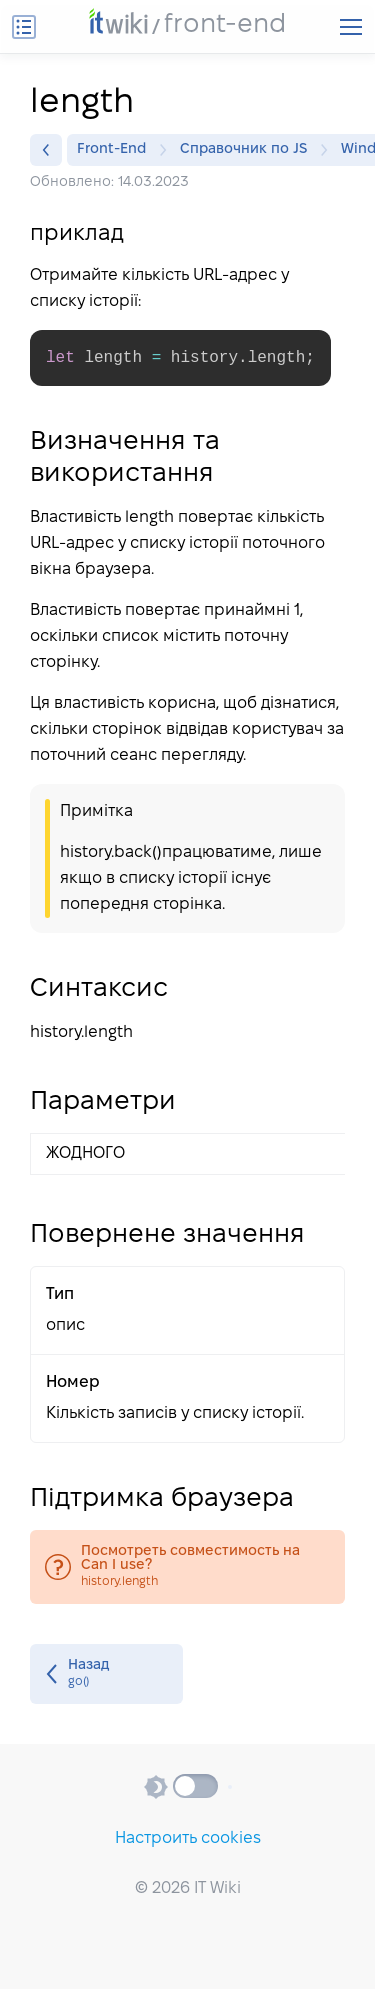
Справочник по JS (248, 150)
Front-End (116, 150)
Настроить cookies (188, 1838)
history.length (187, 1567)
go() (106, 1674)
